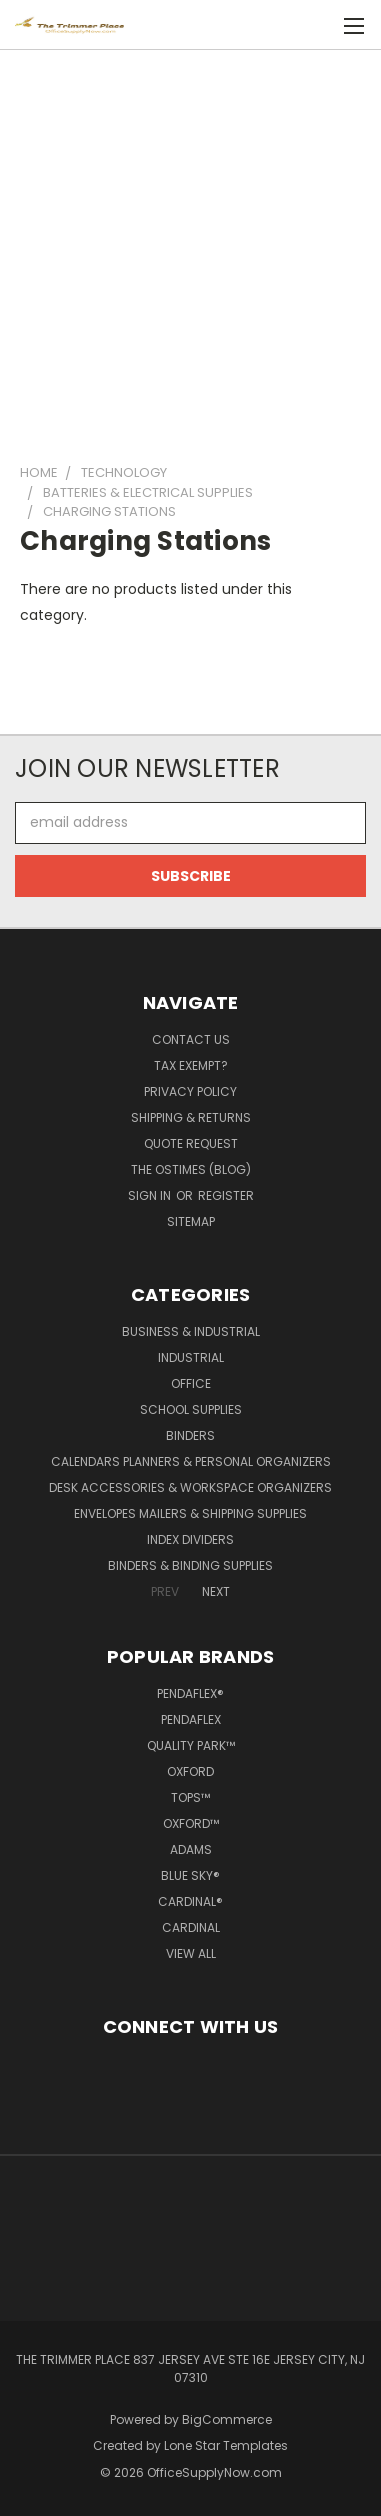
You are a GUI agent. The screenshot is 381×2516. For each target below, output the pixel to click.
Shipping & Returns (191, 1117)
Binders (190, 1435)
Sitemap (191, 1221)
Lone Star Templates (226, 2445)
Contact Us (191, 1039)
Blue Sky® (190, 1875)
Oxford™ (191, 1823)
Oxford (190, 1771)
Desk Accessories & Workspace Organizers (190, 1487)
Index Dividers (190, 1539)
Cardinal (191, 1927)
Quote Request (191, 1143)
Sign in (151, 1195)
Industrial (191, 1357)
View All (191, 1953)
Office (191, 1383)
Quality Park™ (191, 1745)
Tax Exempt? (191, 1065)
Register (226, 1195)
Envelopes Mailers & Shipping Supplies (190, 1513)
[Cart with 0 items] (321, 25)
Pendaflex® (190, 1693)
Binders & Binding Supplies (190, 1565)
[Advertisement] (190, 247)
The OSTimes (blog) (191, 1169)
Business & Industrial (191, 1331)
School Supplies (191, 1409)
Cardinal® (190, 1901)
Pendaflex (191, 1719)
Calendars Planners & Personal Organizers (191, 1461)
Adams (191, 1849)
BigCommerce (227, 2419)
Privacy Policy (190, 1091)
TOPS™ (190, 1797)
